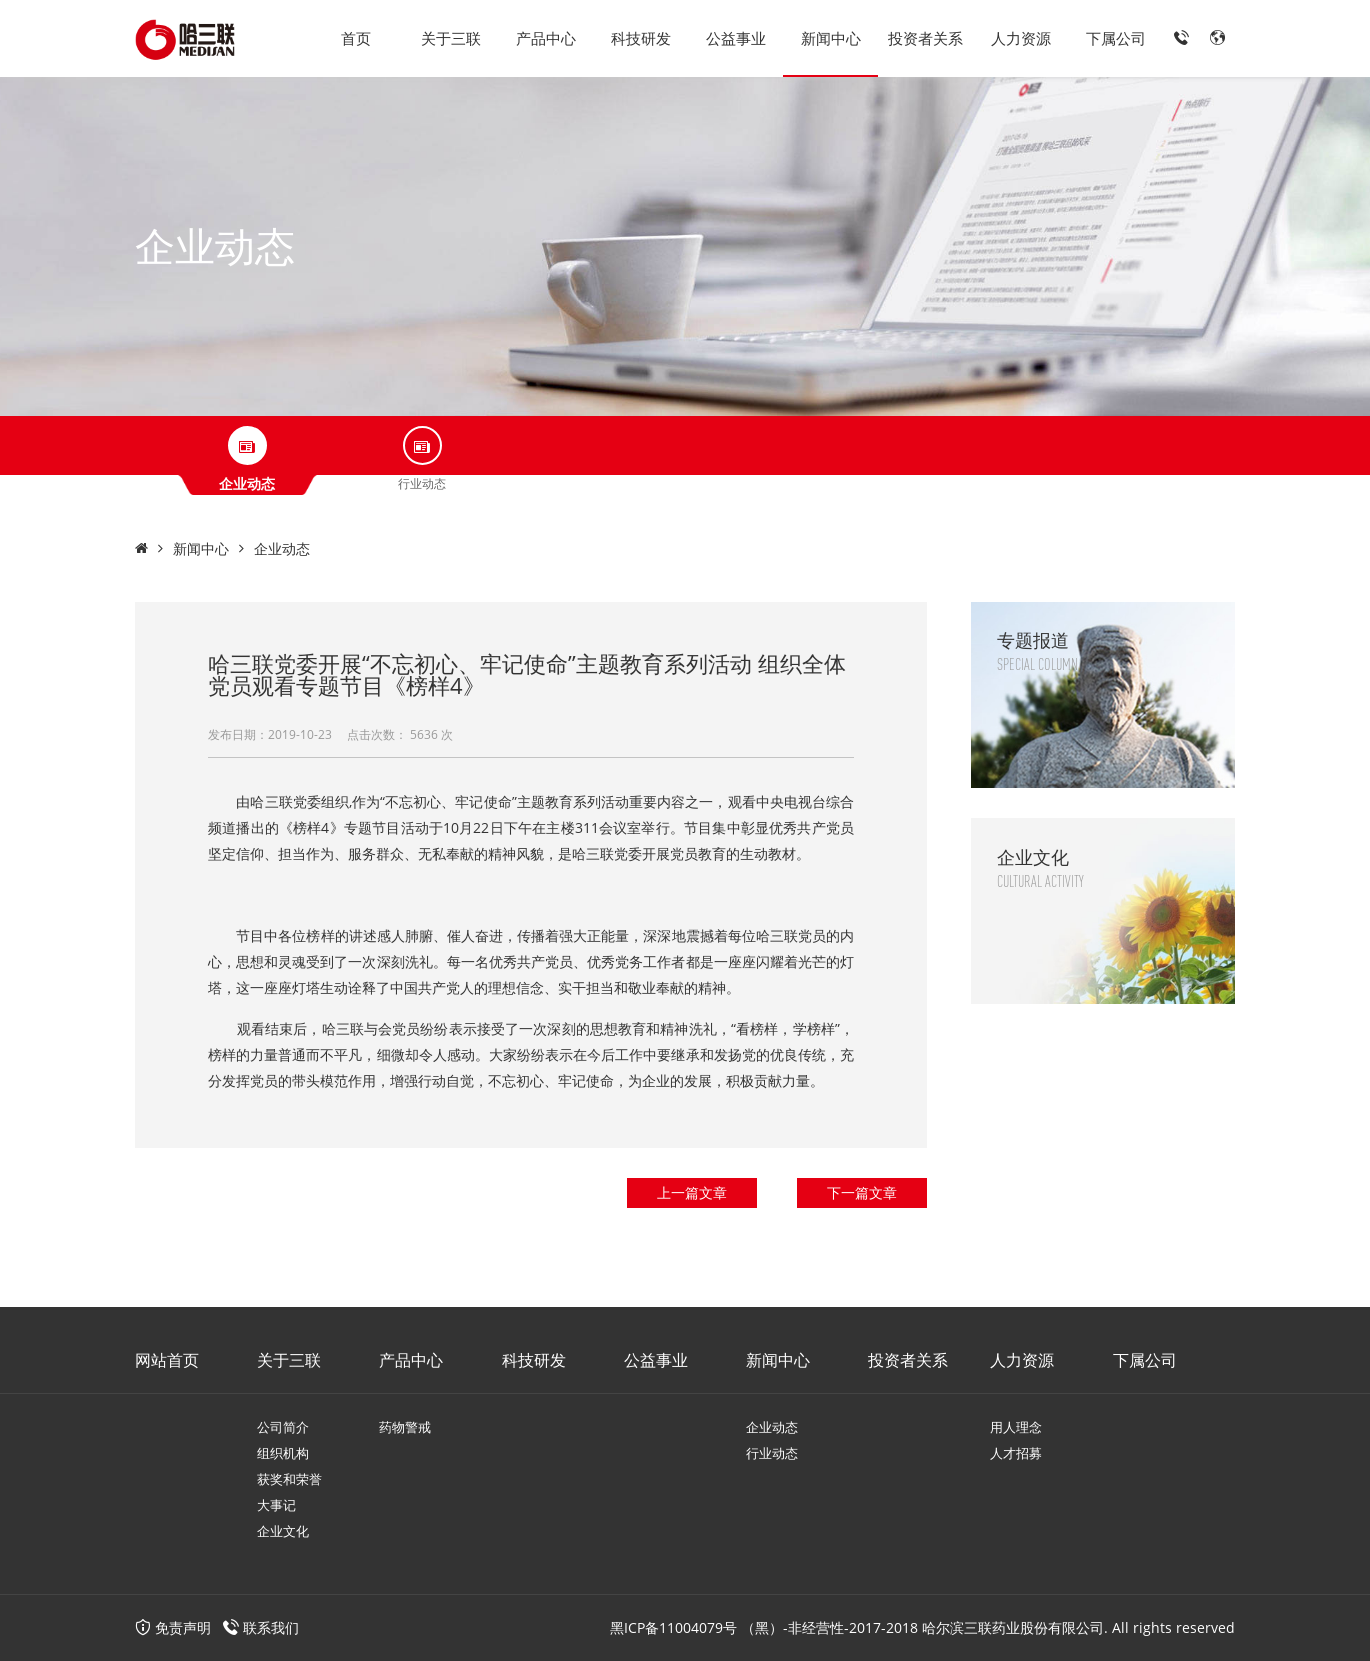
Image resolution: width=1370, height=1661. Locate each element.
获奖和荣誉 (289, 1479)
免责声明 (173, 1627)
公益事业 (736, 38)
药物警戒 (405, 1427)
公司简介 (283, 1427)
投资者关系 (925, 38)
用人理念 (1016, 1427)
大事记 (276, 1505)
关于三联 (451, 38)
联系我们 (271, 1627)
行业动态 (772, 1453)
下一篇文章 (862, 1192)
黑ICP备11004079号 (673, 1627)
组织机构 (283, 1453)
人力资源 (1021, 38)
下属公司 (1116, 38)
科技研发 (641, 38)
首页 (356, 38)
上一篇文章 (692, 1192)
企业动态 (282, 548)
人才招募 (1016, 1453)
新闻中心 (831, 38)
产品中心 (546, 38)
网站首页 (167, 1360)
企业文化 (283, 1531)
